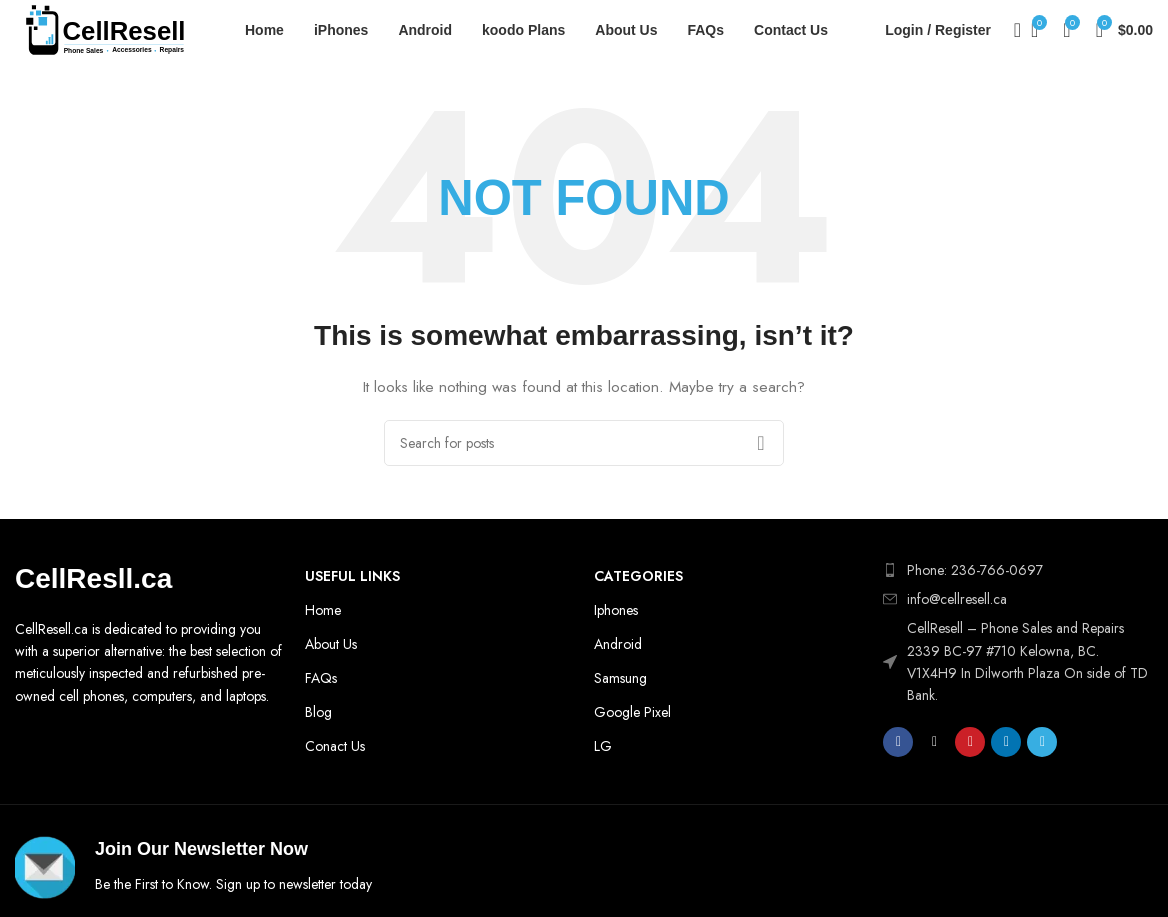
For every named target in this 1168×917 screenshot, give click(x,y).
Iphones (616, 610)
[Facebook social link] (898, 742)
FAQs (321, 678)
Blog (318, 712)
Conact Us (335, 746)
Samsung (620, 678)
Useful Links (352, 576)
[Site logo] (105, 28)
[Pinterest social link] (970, 742)
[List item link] (1017, 599)
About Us (331, 644)
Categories (638, 576)
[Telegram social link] (1042, 742)
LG (603, 746)
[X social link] (934, 742)
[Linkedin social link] (1006, 742)
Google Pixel (632, 712)
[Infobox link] (294, 867)
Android (618, 644)
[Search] (1011, 30)
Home (323, 610)
